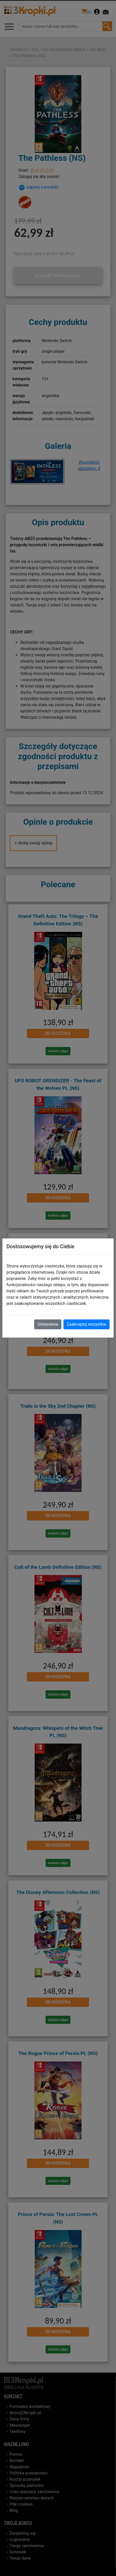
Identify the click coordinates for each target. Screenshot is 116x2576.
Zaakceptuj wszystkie (86, 1324)
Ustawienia (48, 1324)
